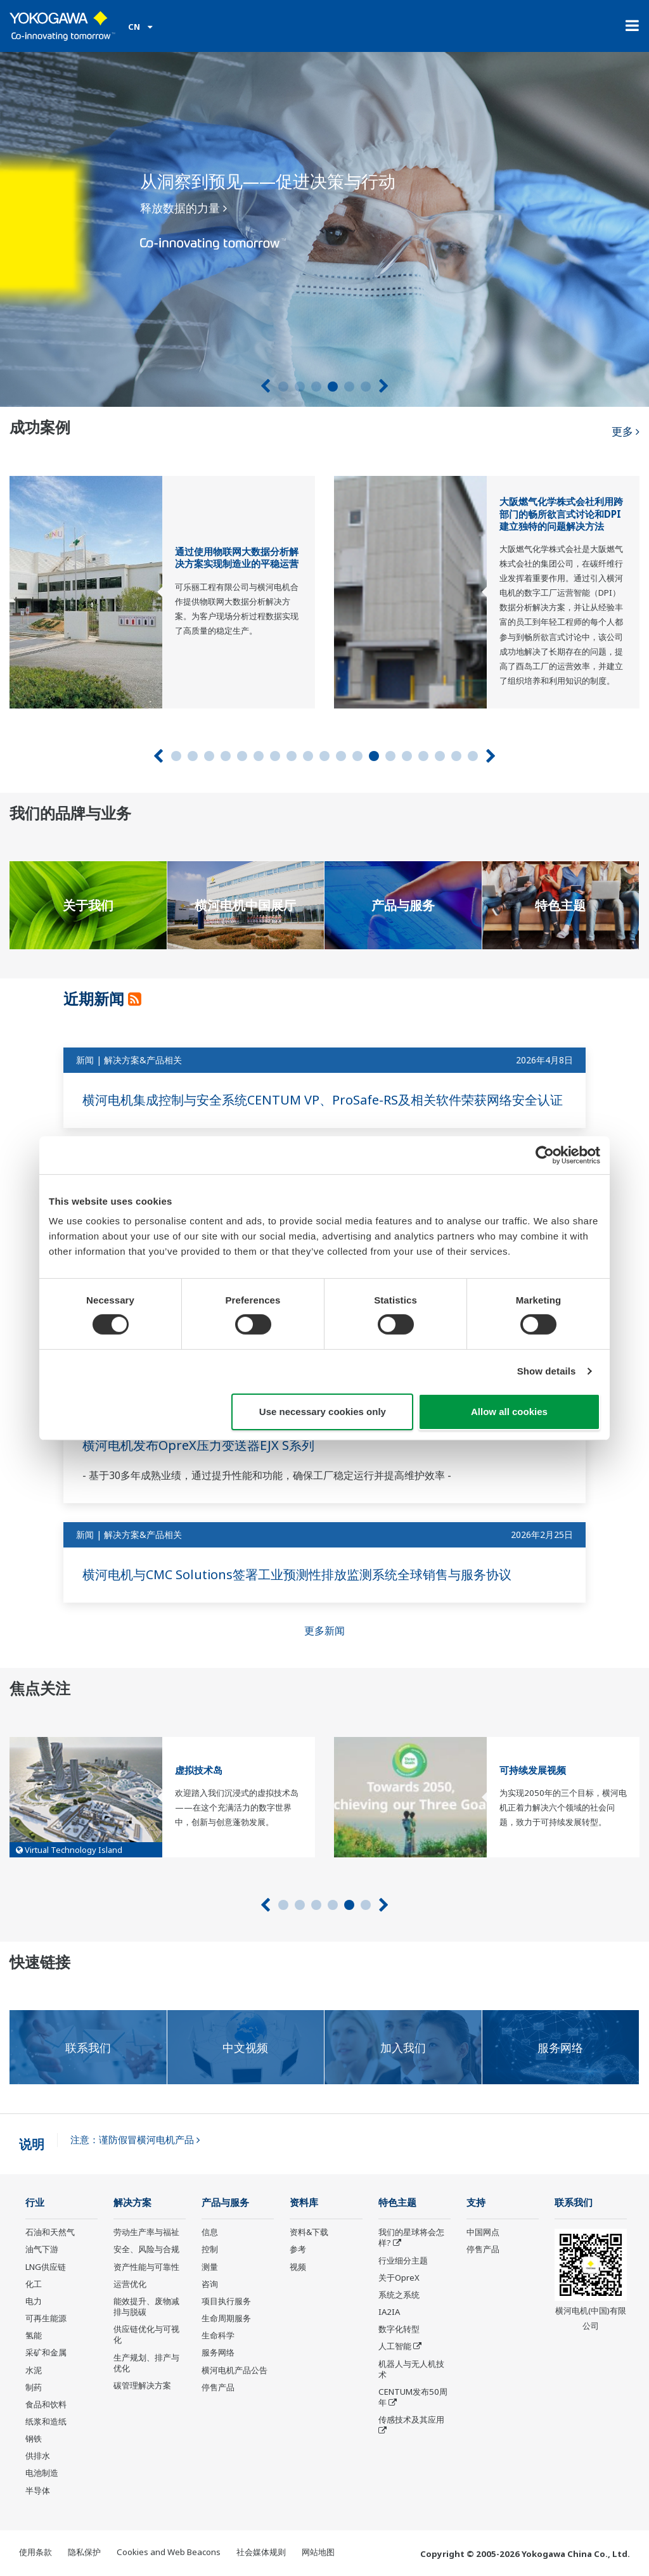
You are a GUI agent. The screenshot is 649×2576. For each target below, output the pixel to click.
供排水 (37, 2455)
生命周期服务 (226, 2318)
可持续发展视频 (532, 1770)
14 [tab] (390, 756)
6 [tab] (366, 386)
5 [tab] (349, 386)
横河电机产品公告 (234, 2370)
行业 (34, 2202)
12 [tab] (357, 756)
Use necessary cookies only (322, 1411)
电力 (33, 2301)
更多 (625, 431)
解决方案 (132, 2202)
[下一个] (383, 386)
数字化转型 (399, 2329)
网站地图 (318, 2552)
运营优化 (129, 2284)
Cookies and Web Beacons (169, 2552)
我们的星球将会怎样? (411, 2237)
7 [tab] (275, 756)
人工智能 (394, 2346)
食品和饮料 (46, 2404)
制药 (33, 2387)
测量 (210, 2266)
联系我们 (574, 2202)
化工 (33, 2284)
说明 (31, 2144)
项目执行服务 (226, 2301)
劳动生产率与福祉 (146, 2232)
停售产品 (218, 2387)
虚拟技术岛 (198, 1770)
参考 (298, 2249)
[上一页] (265, 386)
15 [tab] (407, 756)
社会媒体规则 (261, 2552)
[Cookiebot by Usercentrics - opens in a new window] (544, 1154)
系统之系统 (399, 2294)
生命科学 (218, 2335)
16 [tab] (423, 756)
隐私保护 (84, 2552)
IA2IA (389, 2311)
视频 (298, 2266)
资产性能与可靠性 (146, 2266)
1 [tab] (283, 386)
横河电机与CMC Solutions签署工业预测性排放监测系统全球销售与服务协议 (296, 1574)
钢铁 (33, 2438)
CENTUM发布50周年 (412, 2397)
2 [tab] (300, 386)
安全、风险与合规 (146, 2249)
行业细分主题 (403, 2260)
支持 (475, 2202)
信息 (210, 2232)
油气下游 (41, 2249)
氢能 (33, 2335)
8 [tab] (291, 756)
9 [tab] (308, 756)
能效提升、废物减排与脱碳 (146, 2306)
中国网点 (482, 2232)
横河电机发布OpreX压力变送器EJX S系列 (198, 1445)
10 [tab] (324, 756)
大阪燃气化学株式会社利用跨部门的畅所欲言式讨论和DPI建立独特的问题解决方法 (561, 514)
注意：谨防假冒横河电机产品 (135, 2139)
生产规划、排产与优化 (146, 2363)
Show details (546, 1371)
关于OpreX (399, 2277)
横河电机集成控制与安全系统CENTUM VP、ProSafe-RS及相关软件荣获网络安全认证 (322, 1099)
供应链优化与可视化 (146, 2334)
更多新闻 (324, 1630)
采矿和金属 (46, 2352)
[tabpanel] (324, 229)
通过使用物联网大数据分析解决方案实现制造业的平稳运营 (237, 557)
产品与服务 (225, 2202)
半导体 (37, 2490)
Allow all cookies (509, 1411)
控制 (210, 2249)
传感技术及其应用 (411, 2419)
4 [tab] (333, 386)
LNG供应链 (45, 2266)
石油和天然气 (50, 2232)
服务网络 (218, 2352)
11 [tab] (341, 756)
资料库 (304, 2202)
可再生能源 (46, 2318)
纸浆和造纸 (46, 2421)
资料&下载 (309, 2232)
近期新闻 (95, 998)
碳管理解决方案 (142, 2385)
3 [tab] (316, 386)
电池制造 (41, 2472)
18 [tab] (456, 756)
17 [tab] (440, 756)
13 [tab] (374, 756)
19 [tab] (473, 756)
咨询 (210, 2284)
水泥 (33, 2370)
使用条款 (35, 2552)
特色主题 (397, 2202)
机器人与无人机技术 (411, 2369)
